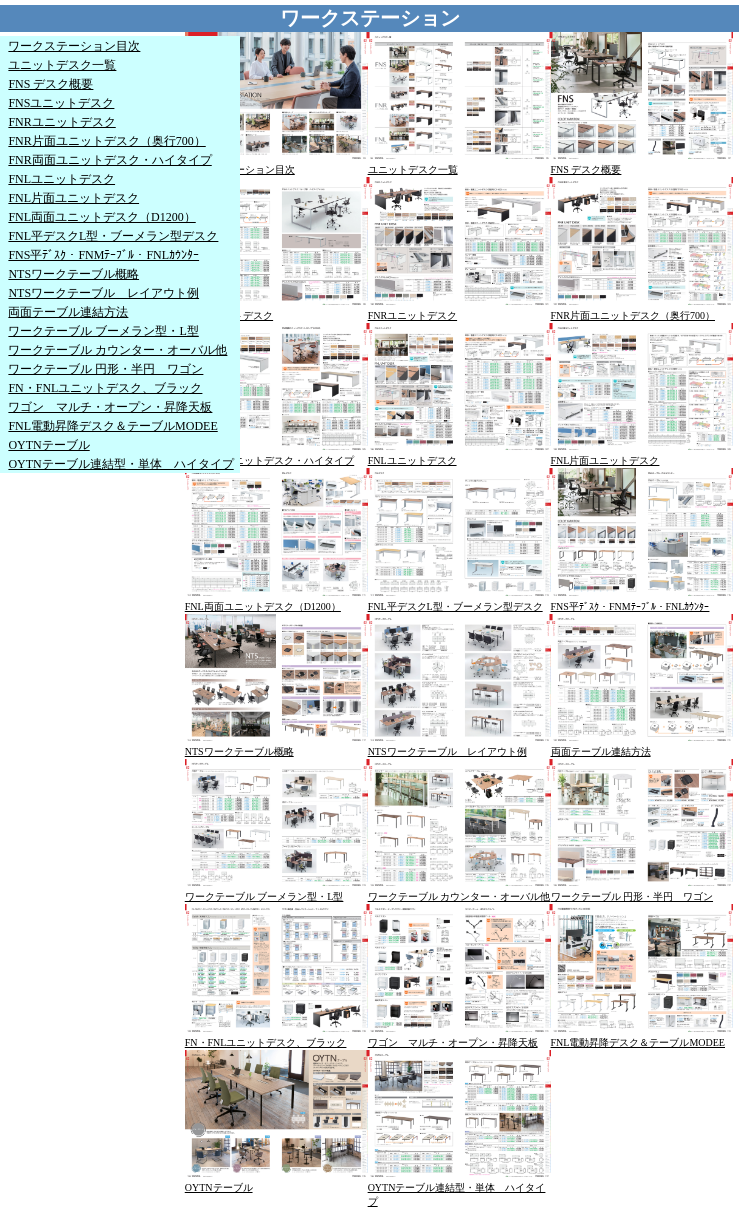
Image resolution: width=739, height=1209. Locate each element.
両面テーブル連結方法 (68, 312)
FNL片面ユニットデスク (73, 198)
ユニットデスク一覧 (62, 65)
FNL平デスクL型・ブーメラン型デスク (113, 236)
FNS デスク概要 (50, 84)
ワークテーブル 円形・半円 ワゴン (105, 369)
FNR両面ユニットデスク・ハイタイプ (109, 160)
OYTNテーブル (48, 445)
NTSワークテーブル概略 (73, 274)
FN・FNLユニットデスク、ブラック (105, 388)
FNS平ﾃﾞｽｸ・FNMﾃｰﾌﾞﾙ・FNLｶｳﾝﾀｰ (103, 255)
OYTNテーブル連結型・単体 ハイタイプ (120, 464)
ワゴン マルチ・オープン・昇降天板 (110, 407)
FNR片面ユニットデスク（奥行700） (106, 141)
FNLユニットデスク (61, 179)
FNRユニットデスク (61, 122)
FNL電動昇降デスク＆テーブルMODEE (112, 426)
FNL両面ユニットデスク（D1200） (101, 217)
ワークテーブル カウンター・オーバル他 (117, 350)
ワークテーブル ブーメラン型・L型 (103, 331)
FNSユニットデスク (61, 103)
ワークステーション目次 (74, 46)
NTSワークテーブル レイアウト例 (103, 293)
